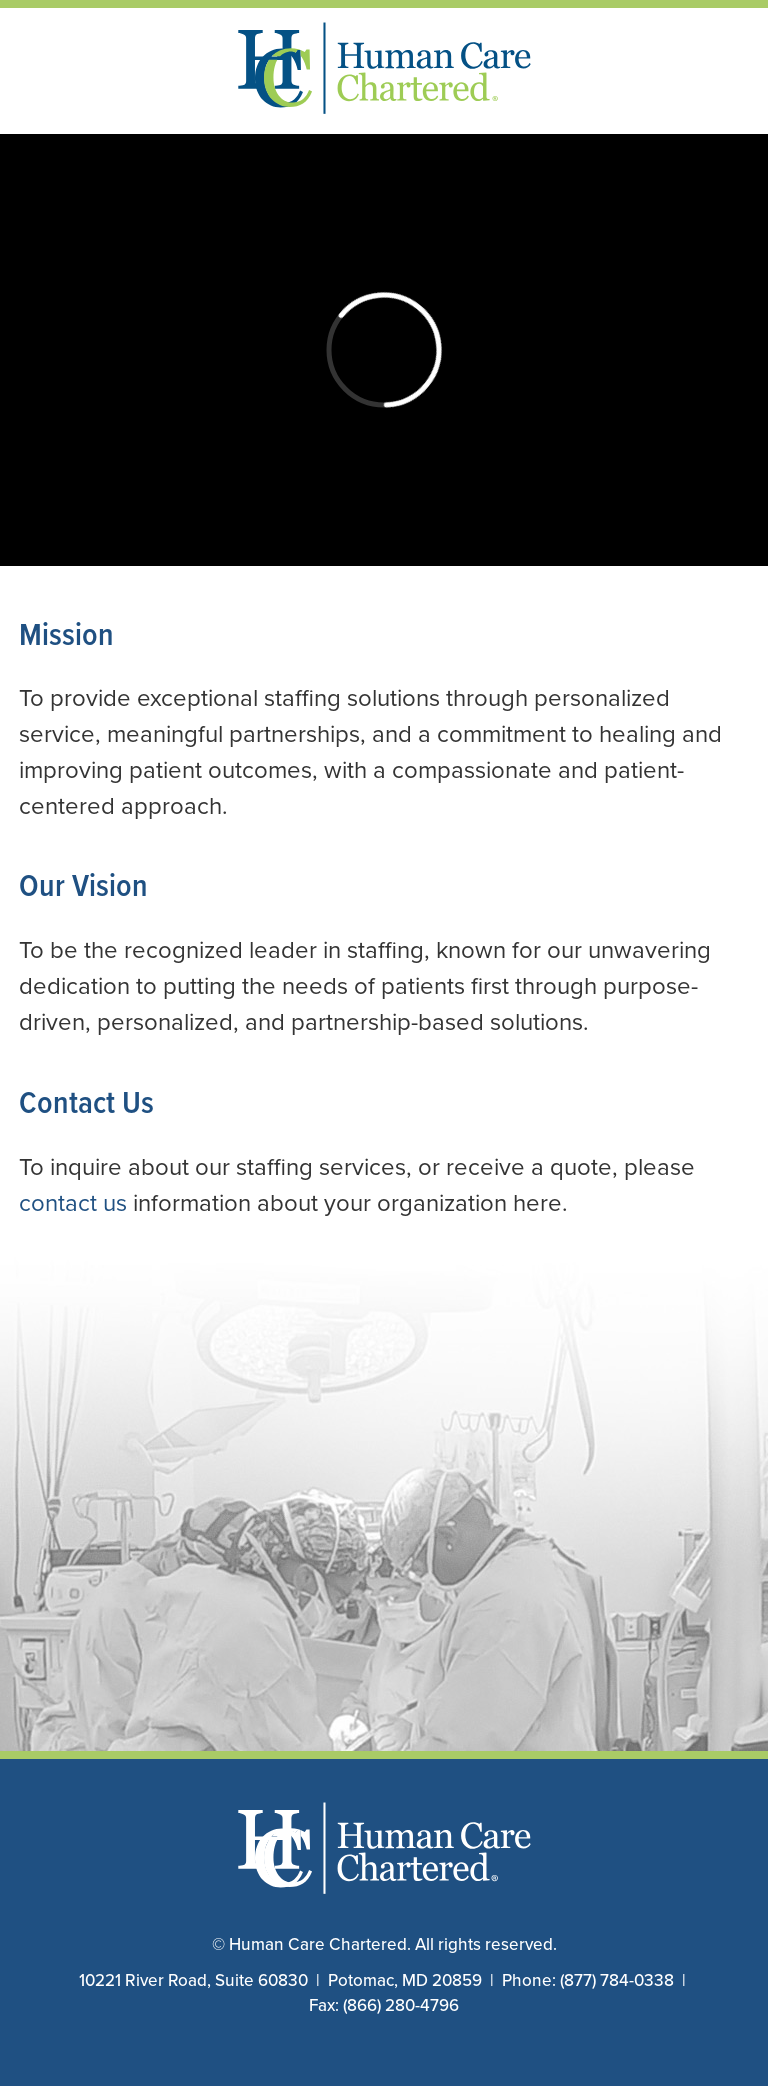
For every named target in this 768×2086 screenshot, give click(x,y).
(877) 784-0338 (617, 1980)
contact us (73, 1203)
